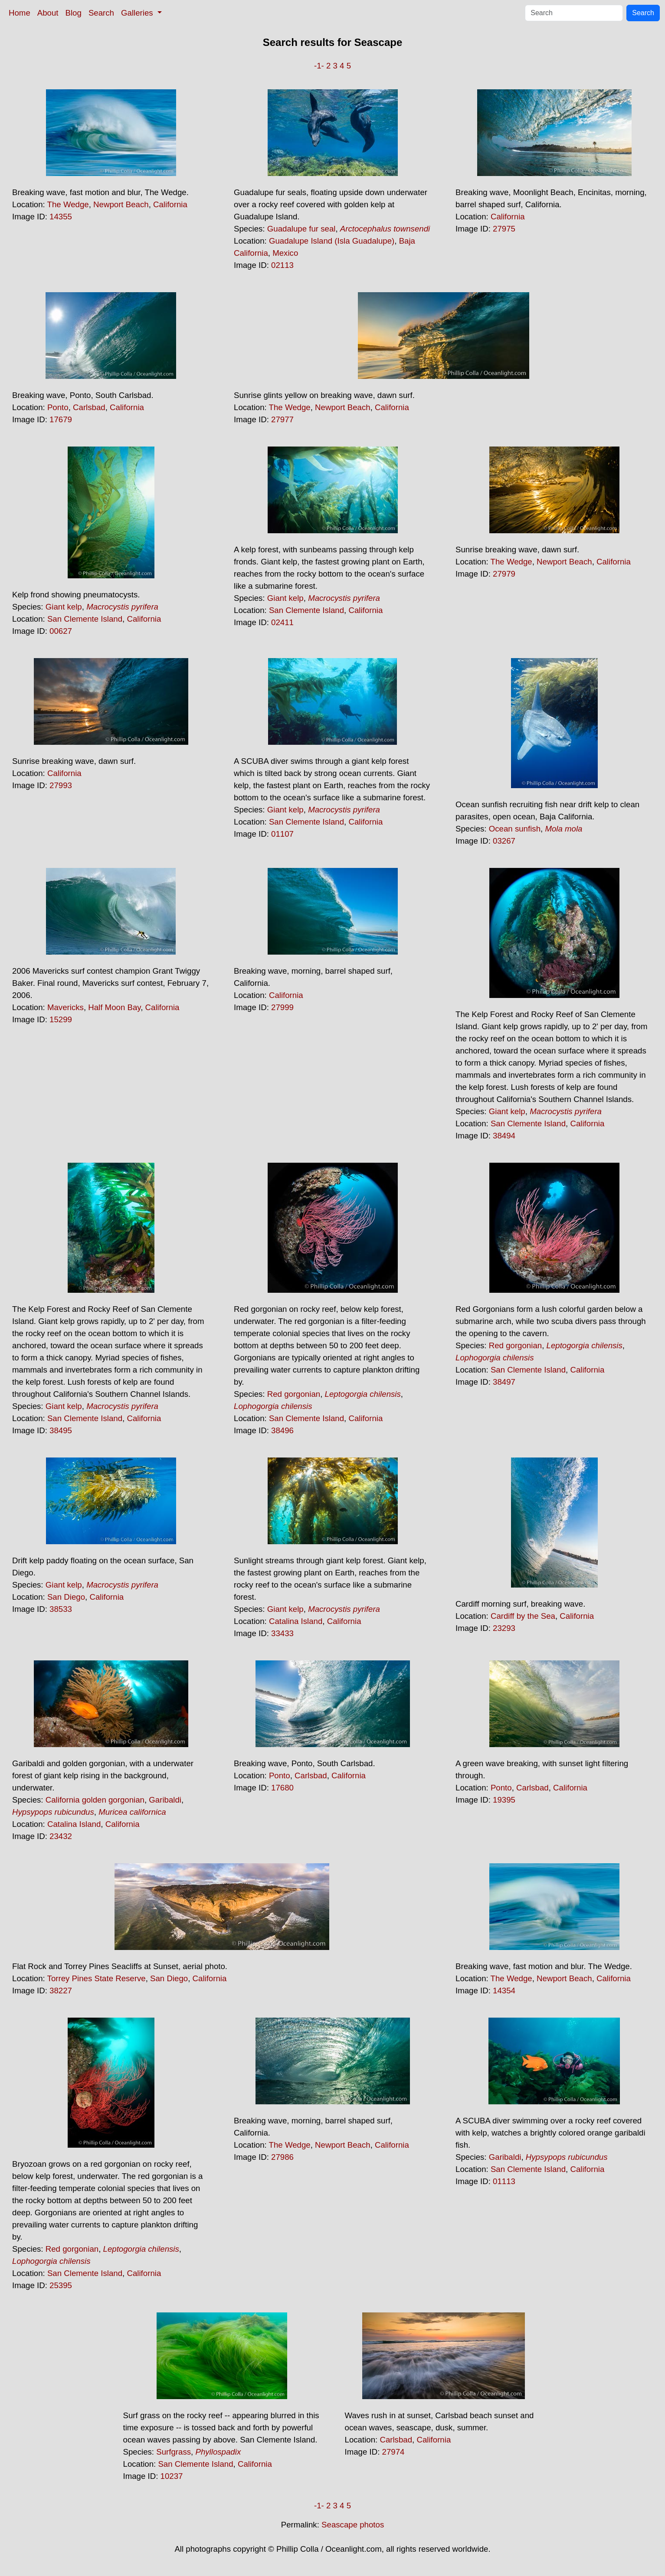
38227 (60, 1990)
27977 (282, 419)
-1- (319, 65)
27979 (504, 573)
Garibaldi (165, 1799)
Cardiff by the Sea (523, 1616)
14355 (60, 216)
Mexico (285, 253)
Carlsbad (89, 407)
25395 (60, 2285)
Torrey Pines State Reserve (96, 1978)
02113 (282, 265)
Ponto (58, 407)
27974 (393, 2451)
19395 (504, 1799)
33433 (282, 1633)
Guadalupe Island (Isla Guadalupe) (331, 240)
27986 (282, 2157)
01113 (504, 2181)
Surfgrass (173, 2451)
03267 (504, 840)
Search (101, 12)
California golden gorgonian (95, 1799)
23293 (504, 1628)
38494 (504, 1135)
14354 (504, 1990)
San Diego (66, 1596)
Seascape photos (352, 2524)
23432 (60, 1836)
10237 (172, 2476)
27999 (282, 1007)
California (170, 204)
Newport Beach (121, 204)
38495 (60, 1430)
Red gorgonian (293, 1394)
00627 (60, 631)
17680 (282, 1787)
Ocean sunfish (515, 828)
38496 (282, 1430)
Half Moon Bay (114, 1007)
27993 (60, 785)
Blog (74, 12)
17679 (60, 419)
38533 (60, 1609)
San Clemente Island (84, 618)
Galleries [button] (138, 12)
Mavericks (65, 1007)
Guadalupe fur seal (301, 228)
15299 (60, 1019)
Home (19, 12)
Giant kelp (64, 606)
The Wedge (68, 204)
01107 (282, 833)
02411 (282, 622)
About (48, 12)
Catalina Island (295, 1621)
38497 (504, 1381)
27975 (504, 228)
